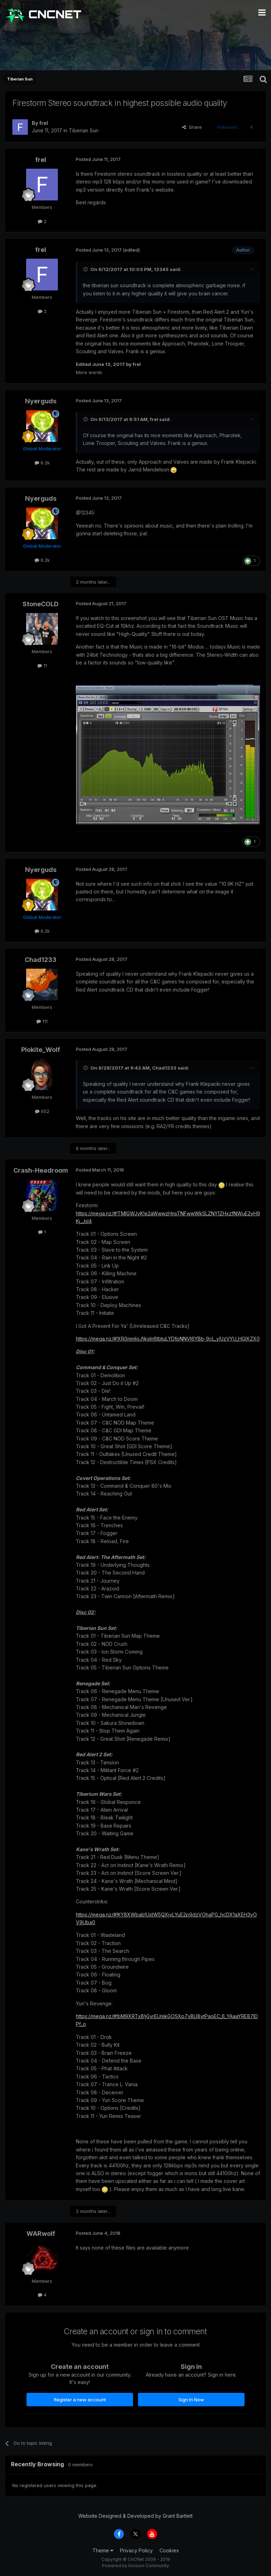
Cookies (169, 2550)
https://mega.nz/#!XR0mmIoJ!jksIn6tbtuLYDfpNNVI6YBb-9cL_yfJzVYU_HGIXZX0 (168, 1339)
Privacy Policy (136, 2550)
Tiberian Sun (83, 130)
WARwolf (40, 2233)
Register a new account (80, 2399)
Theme (102, 2550)
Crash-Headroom (40, 1170)
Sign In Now (191, 2399)
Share (192, 127)
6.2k (42, 462)
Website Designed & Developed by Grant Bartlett (135, 2516)
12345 (161, 269)
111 (42, 1021)
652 (42, 1111)
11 (42, 665)
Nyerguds (40, 401)
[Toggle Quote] (86, 269)
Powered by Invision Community (135, 2565)
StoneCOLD (41, 604)
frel (43, 123)
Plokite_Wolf (40, 1049)
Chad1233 (40, 959)
